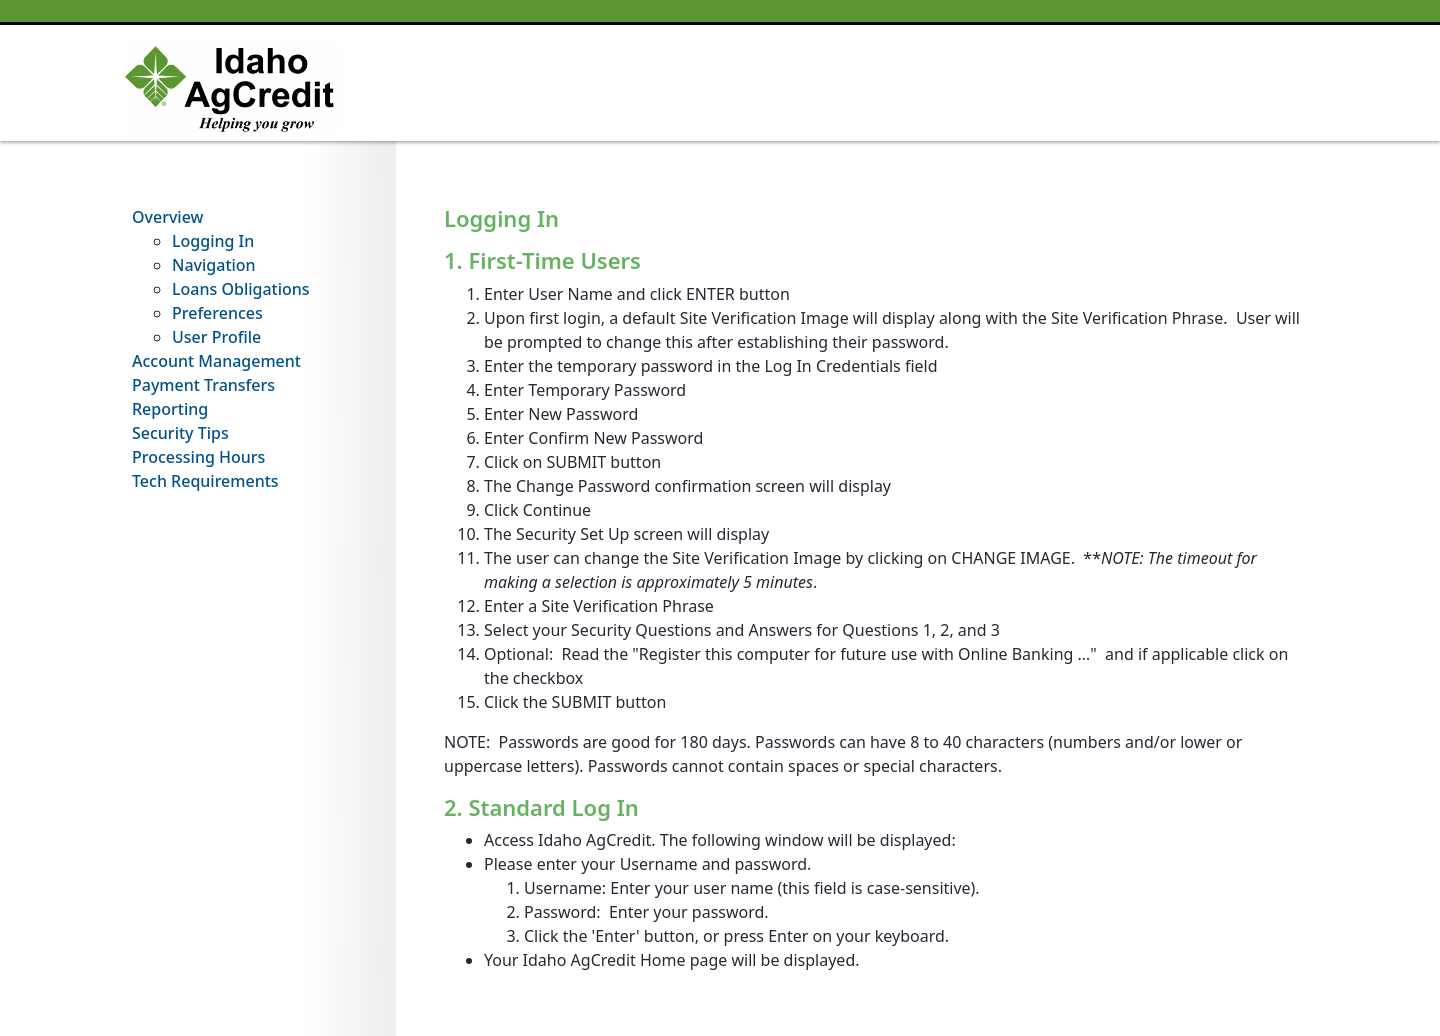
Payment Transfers (203, 385)
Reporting (170, 409)
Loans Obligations (241, 289)
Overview (167, 217)
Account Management (216, 361)
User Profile (216, 337)
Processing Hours (198, 457)
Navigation (214, 265)
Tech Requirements (205, 481)
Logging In (213, 241)
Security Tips (180, 433)
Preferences (217, 313)
